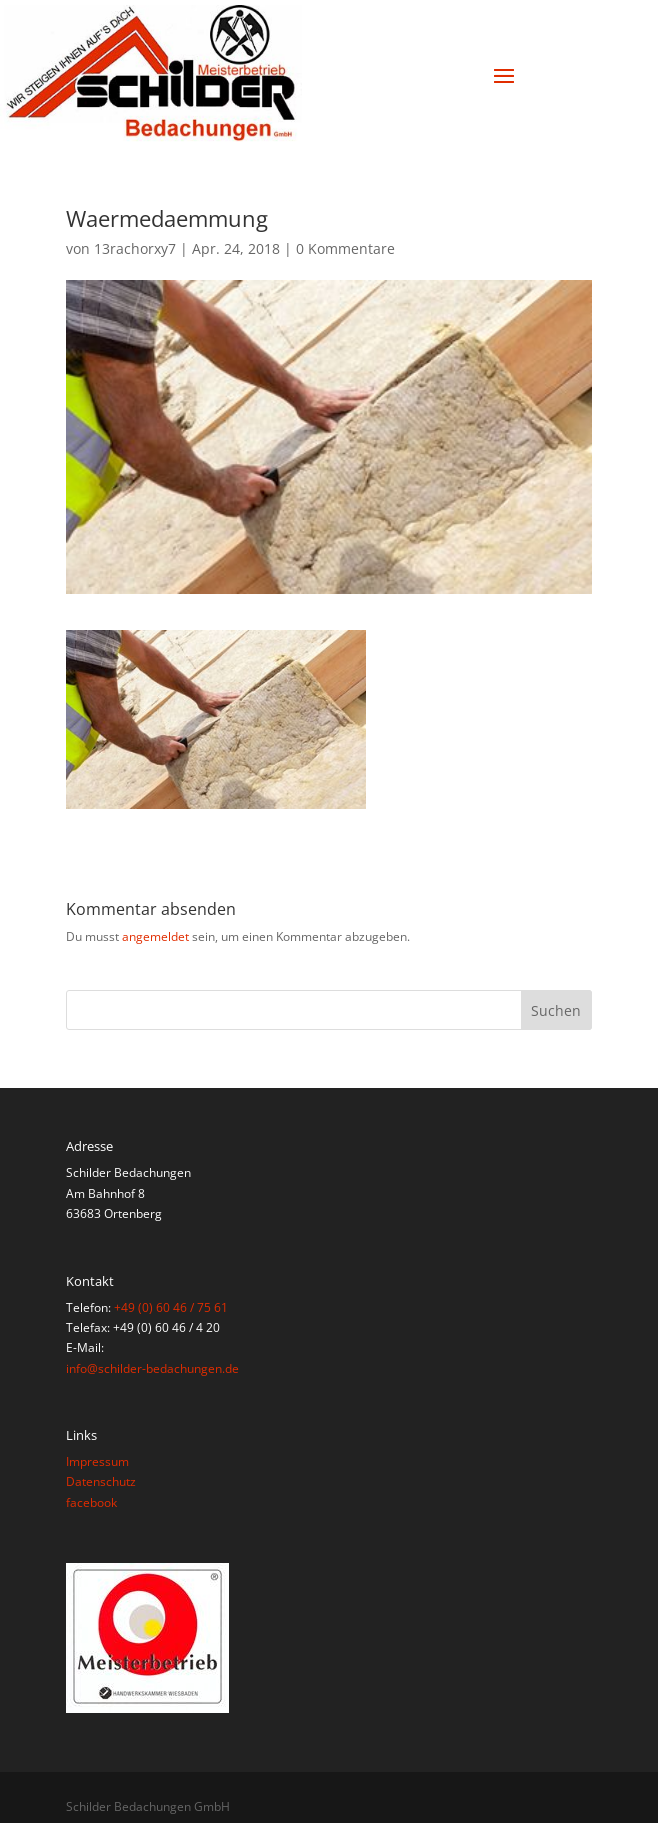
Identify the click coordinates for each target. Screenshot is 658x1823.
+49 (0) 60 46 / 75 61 (171, 1307)
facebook (91, 1502)
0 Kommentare (345, 248)
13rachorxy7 (135, 248)
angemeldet (155, 936)
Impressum (97, 1461)
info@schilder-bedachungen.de (152, 1368)
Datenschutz (101, 1481)
